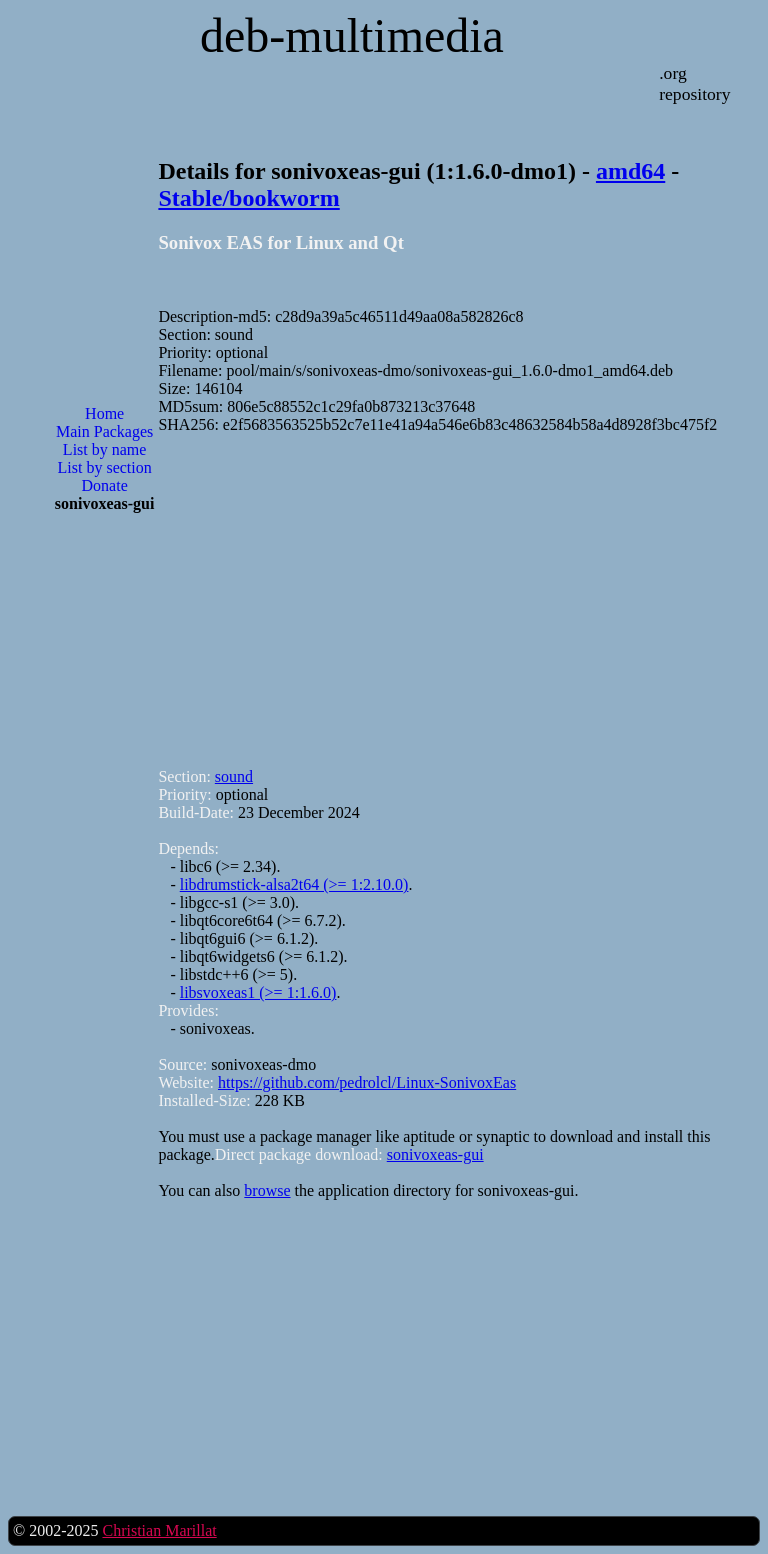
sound (234, 776)
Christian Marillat (159, 1530)
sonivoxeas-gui (435, 1154)
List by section (105, 467)
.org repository (694, 83)
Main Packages (104, 431)
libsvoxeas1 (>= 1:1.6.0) (258, 992)
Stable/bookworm (248, 198)
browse (267, 1190)
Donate (105, 485)
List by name (105, 449)
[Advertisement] (105, 849)
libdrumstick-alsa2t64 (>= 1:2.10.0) (294, 884)
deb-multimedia (352, 35)
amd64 (630, 171)
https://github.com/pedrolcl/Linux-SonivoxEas (367, 1082)
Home (104, 413)
